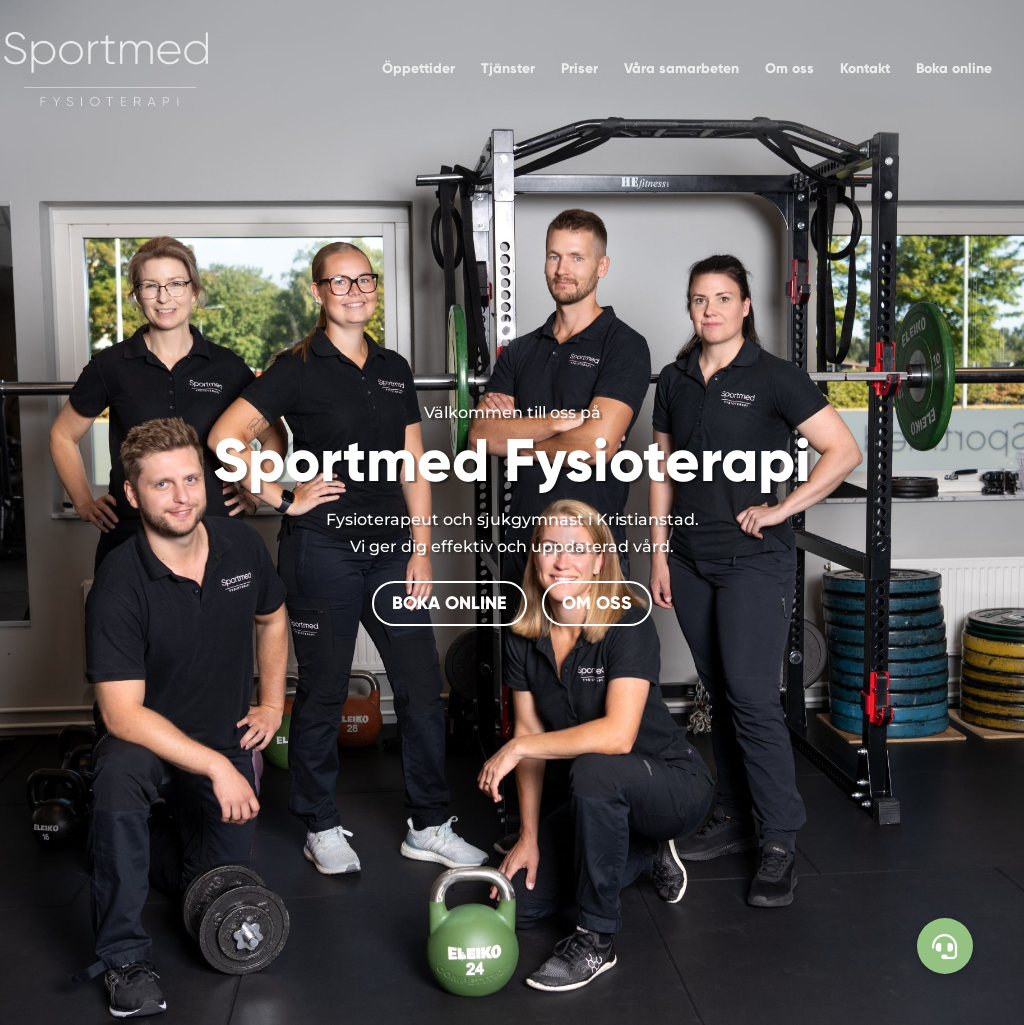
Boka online (954, 69)
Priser (579, 69)
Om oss (789, 69)
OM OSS (597, 603)
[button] (945, 946)
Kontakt (865, 69)
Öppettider (418, 69)
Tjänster (508, 69)
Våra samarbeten (681, 69)
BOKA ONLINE (449, 603)
